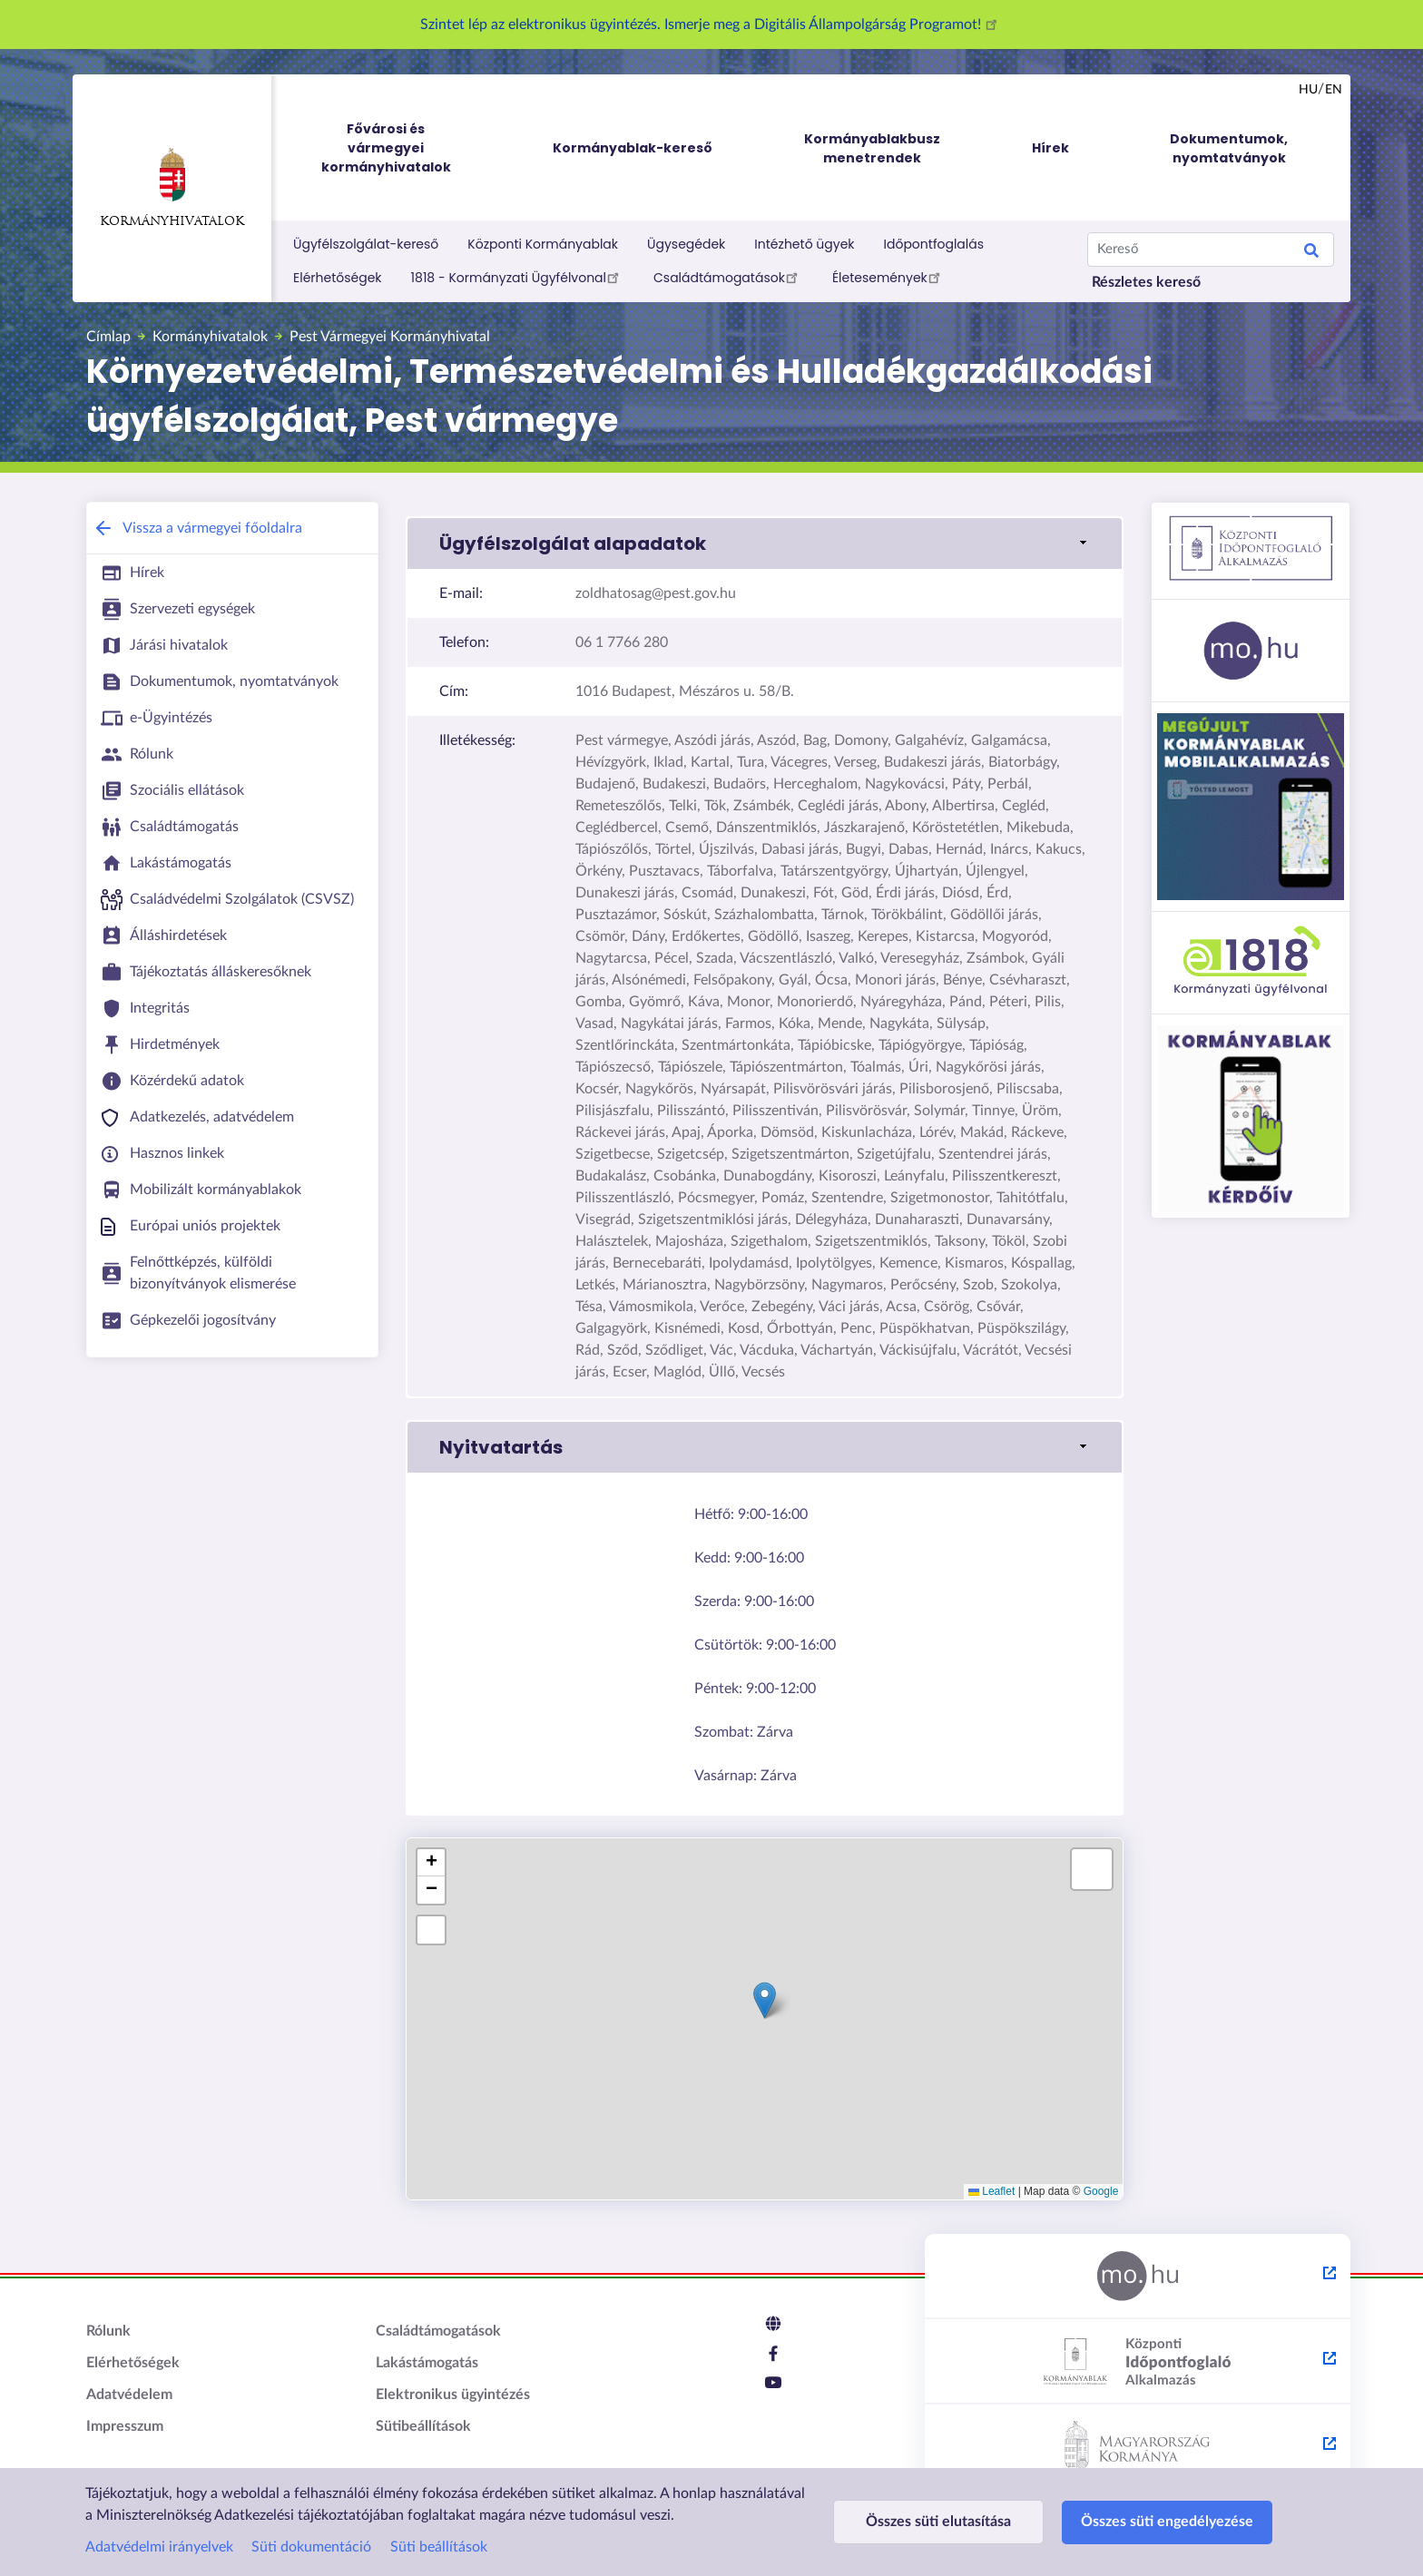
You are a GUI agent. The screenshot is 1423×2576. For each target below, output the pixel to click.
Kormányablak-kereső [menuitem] (632, 148)
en (1333, 89)
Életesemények (889, 277)
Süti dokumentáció (311, 2547)
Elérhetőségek (337, 278)
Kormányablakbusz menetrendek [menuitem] (872, 148)
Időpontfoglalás (934, 244)
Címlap (108, 336)
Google (1101, 2191)
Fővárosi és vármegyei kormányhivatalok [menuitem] (403, 148)
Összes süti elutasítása (938, 2521)
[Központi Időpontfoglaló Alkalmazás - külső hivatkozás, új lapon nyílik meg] (1137, 2362)
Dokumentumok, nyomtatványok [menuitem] (1229, 148)
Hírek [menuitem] (1050, 148)
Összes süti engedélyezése (1167, 2521)
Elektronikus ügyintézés (453, 2394)
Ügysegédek (686, 244)
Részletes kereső (1146, 282)
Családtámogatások (728, 277)
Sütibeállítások (423, 2426)
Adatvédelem (129, 2394)
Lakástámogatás (427, 2363)
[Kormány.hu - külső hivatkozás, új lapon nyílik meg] (1137, 2447)
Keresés (1311, 253)
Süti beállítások (438, 2547)
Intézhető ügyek (804, 244)
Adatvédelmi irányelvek (159, 2547)
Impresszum (124, 2426)
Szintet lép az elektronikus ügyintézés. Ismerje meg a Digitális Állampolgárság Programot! (711, 24)
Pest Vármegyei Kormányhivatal (390, 336)
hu (1308, 89)
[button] (764, 543)
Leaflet (991, 2191)
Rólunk (108, 2331)
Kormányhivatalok (172, 188)
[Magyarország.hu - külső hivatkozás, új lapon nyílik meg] (1137, 2276)
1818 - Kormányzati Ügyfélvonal (517, 277)
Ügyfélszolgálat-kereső (365, 244)
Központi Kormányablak (542, 244)
